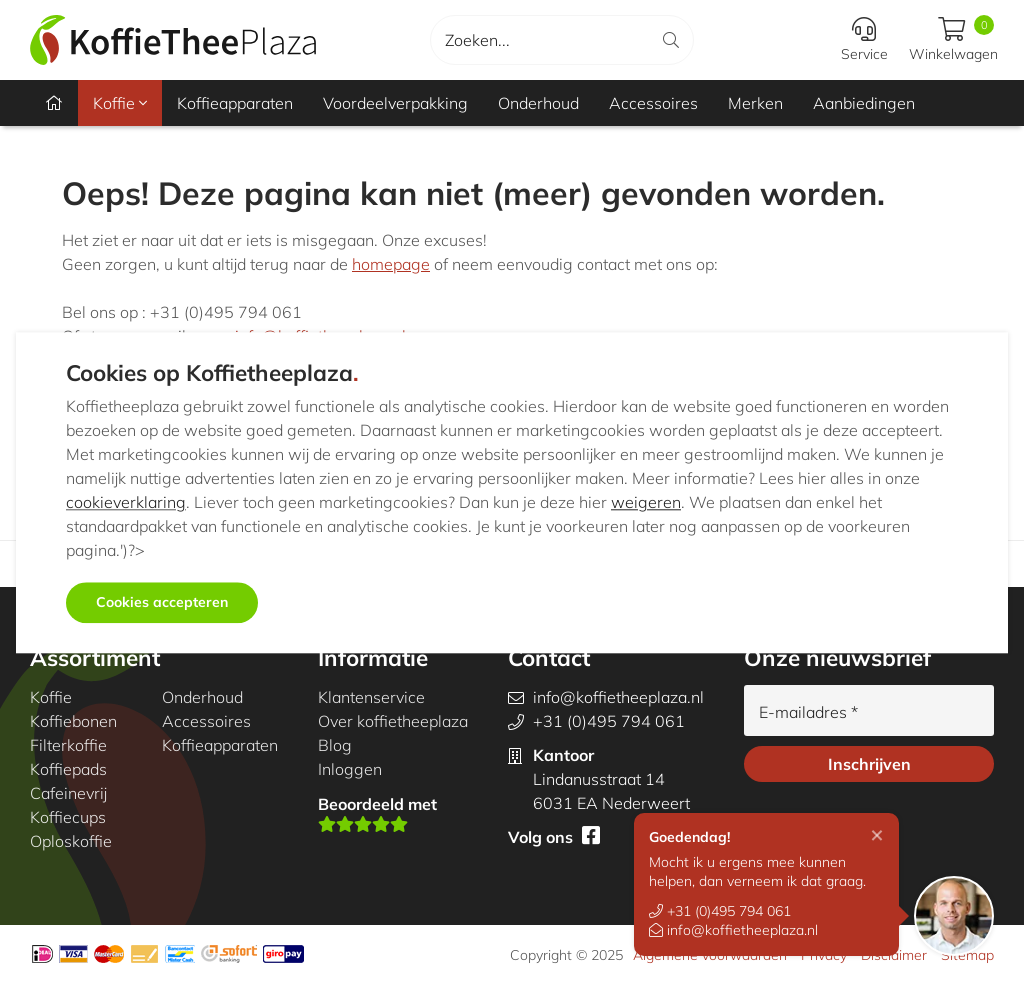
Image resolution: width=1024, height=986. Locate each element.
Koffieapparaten (235, 103)
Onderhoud (538, 103)
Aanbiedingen (864, 103)
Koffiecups (68, 817)
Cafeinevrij (68, 793)
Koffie (120, 103)
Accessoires (653, 103)
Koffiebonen (73, 721)
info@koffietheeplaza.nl (733, 930)
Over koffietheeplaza (393, 721)
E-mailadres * (808, 712)
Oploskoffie (71, 841)
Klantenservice (371, 697)
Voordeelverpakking (395, 103)
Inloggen (350, 769)
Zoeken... (477, 40)
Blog (335, 745)
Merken (755, 103)
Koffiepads (68, 769)
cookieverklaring (126, 503)
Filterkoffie (68, 745)
